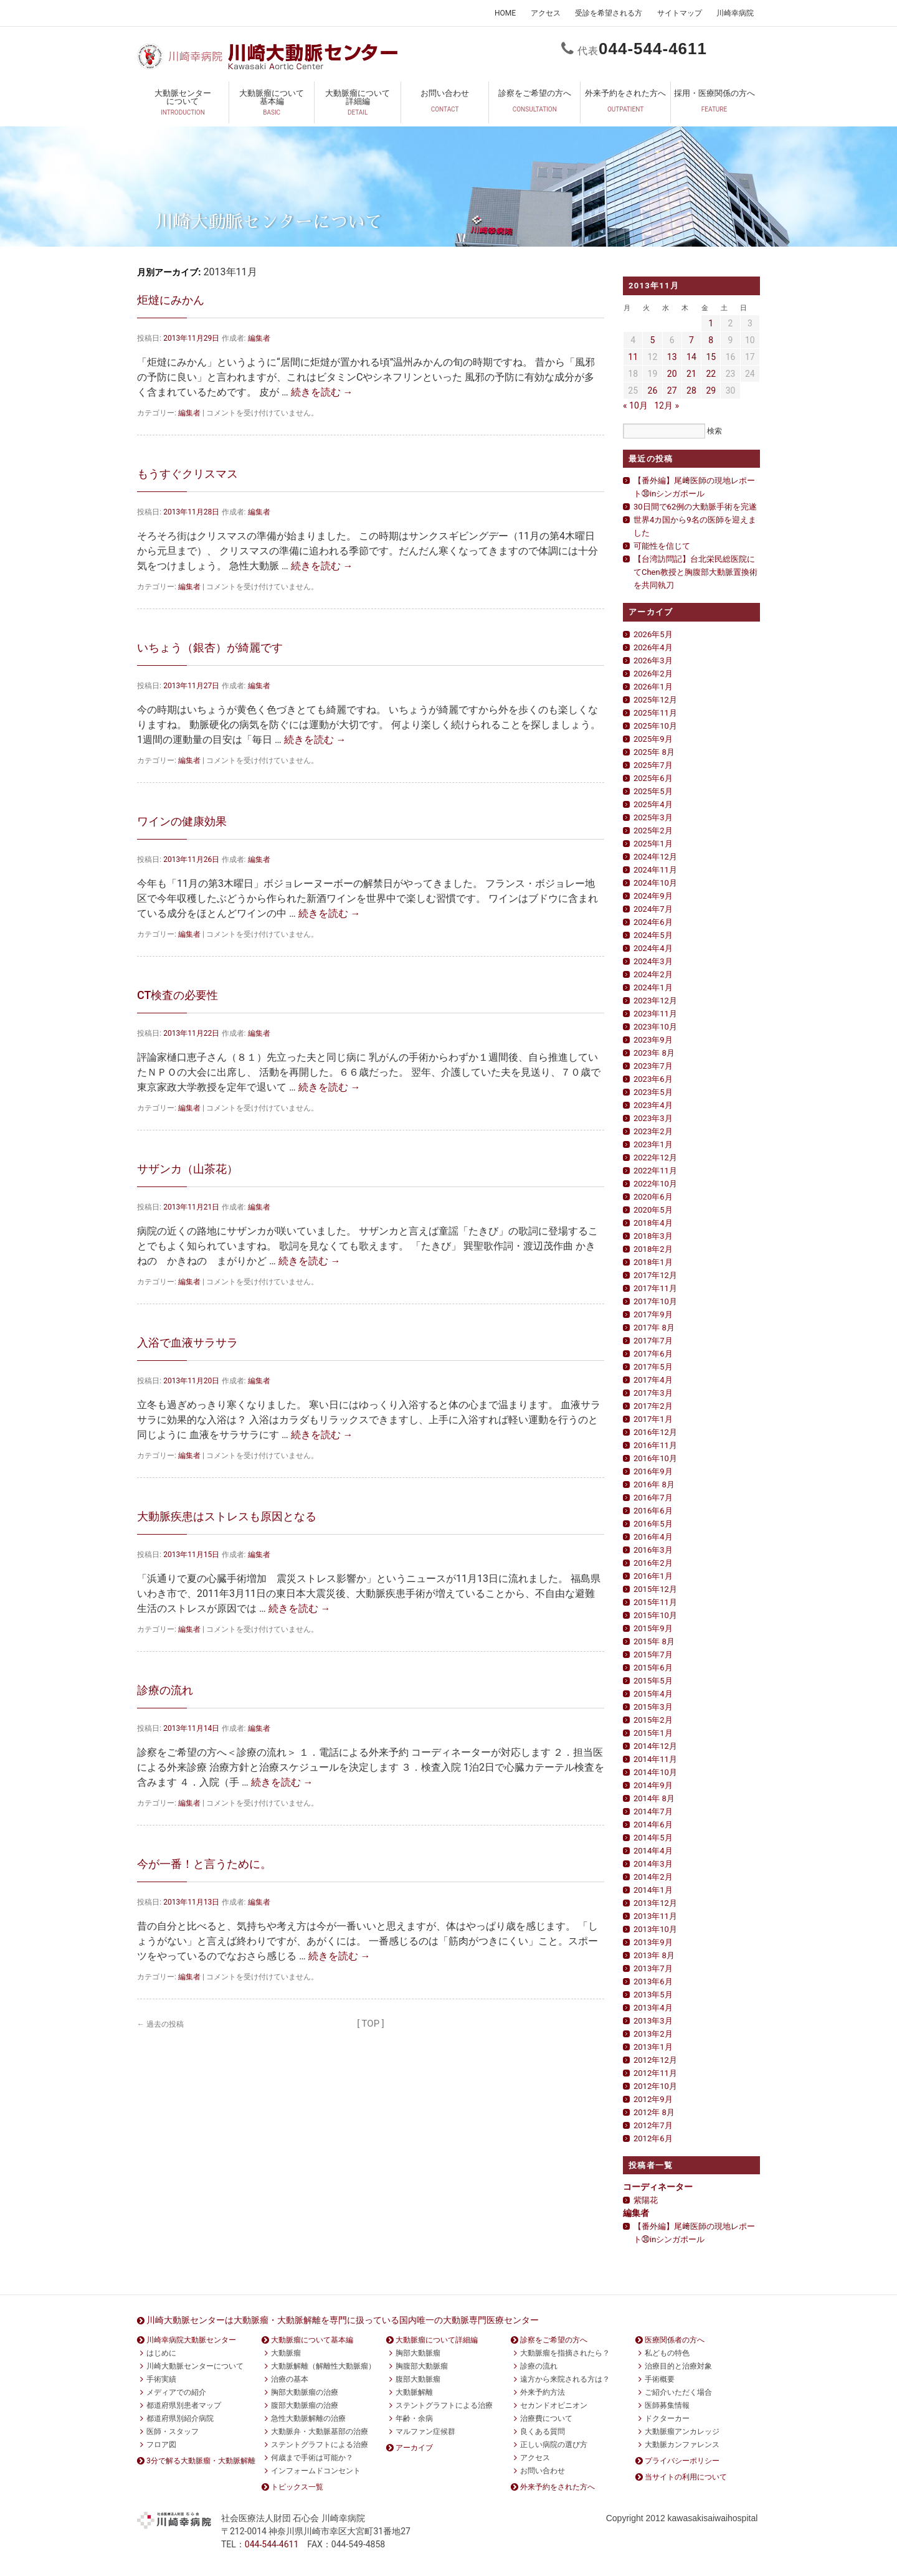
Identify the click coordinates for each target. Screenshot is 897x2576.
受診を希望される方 (608, 13)
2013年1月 (653, 2047)
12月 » (666, 405)
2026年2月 (653, 673)
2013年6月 (653, 1981)
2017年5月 (653, 1366)
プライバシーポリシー (682, 2460)
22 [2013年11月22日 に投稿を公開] (711, 374)
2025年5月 (653, 791)
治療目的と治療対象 (678, 2366)
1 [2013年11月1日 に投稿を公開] (710, 323)
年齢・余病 (414, 2418)
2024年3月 (653, 961)
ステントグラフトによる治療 (319, 2444)
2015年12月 (655, 1589)
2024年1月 (653, 987)
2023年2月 (653, 1131)
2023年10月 (655, 1026)
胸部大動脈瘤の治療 (304, 2392)
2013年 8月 (654, 1955)
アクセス (546, 13)
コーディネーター (658, 2187)
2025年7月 (653, 765)
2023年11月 (655, 1013)
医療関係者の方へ (675, 2340)
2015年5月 (653, 1680)
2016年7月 (653, 1497)
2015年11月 (655, 1602)
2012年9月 (653, 2099)
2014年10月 (655, 1772)
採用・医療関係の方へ (714, 104)
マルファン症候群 (425, 2431)
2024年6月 (653, 922)
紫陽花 (646, 2200)
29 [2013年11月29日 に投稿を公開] (711, 390)
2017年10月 (655, 1301)
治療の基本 (289, 2379)
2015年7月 (653, 1654)
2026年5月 (653, 634)
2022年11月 (655, 1170)
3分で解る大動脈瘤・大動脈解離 (200, 2460)
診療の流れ (165, 1690)
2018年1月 (653, 1262)
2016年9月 (653, 1471)
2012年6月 (653, 2138)
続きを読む (322, 392)
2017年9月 (653, 1314)
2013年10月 (655, 1929)
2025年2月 (653, 830)
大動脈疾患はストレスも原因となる (226, 1516)
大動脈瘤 (286, 2353)
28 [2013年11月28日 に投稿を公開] (691, 390)
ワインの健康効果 (182, 821)
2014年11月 (655, 1759)
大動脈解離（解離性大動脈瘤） (323, 2366)
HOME (505, 13)
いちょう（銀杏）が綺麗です (210, 647)
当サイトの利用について (686, 2477)
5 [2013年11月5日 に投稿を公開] (652, 340)
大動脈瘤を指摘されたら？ (565, 2353)
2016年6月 (653, 1510)
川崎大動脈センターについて (195, 2366)
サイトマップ (679, 13)
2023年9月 (653, 1039)
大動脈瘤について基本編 (271, 104)
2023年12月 (655, 1000)
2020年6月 (653, 1196)
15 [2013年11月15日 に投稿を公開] (711, 357)
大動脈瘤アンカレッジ (682, 2431)
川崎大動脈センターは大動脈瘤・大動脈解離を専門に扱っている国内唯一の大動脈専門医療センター (342, 2320)
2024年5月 (653, 935)
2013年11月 (655, 1916)
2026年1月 (653, 686)
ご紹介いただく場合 (678, 2392)
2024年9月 (653, 896)
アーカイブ (414, 2447)
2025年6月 (653, 778)
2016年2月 (653, 1563)
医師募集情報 (667, 2405)
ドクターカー (667, 2418)
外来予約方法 (542, 2392)
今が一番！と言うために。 (204, 1863)
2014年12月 (655, 1746)
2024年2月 (653, 974)
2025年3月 (653, 817)
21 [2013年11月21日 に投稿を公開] (691, 374)
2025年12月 (655, 699)
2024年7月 (653, 909)
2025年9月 (653, 739)
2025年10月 (655, 726)
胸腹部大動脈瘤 (422, 2366)
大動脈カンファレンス (682, 2444)
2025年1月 (653, 843)
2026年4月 (653, 647)
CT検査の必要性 (177, 995)
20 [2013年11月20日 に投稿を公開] (672, 374)
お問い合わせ (445, 104)
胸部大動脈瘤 (418, 2353)
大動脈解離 (414, 2392)
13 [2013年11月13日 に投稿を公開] (672, 357)
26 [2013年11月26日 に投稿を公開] (653, 390)
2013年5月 (653, 1994)
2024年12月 (655, 856)
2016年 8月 (654, 1484)
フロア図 (161, 2444)
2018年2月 (653, 1249)
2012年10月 (655, 2086)
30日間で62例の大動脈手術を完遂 (695, 506)
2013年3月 (653, 2020)
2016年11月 (655, 1445)
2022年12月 (655, 1157)
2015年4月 (653, 1693)
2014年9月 (653, 1785)
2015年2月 (653, 1720)
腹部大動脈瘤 (418, 2379)
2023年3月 (653, 1118)
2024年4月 (653, 948)
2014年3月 (653, 1863)
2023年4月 (653, 1105)
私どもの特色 (667, 2353)
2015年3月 (653, 1707)
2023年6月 (653, 1079)
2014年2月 (653, 1877)
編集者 (259, 338)
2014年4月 (653, 1850)
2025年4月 (653, 804)
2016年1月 (653, 1576)
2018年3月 (653, 1236)
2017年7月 (653, 1340)
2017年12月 (655, 1275)
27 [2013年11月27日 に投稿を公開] (672, 390)
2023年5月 (653, 1092)
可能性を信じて (662, 546)
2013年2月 (653, 2034)
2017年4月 (653, 1380)
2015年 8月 (654, 1641)
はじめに (161, 2353)
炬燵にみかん (170, 299)
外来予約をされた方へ (625, 104)
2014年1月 (653, 1890)
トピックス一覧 (297, 2487)
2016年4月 (653, 1536)
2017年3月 (653, 1393)
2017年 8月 (654, 1327)
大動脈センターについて (183, 104)
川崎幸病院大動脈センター (191, 2340)
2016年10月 (655, 1458)
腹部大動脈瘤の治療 (304, 2405)
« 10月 (635, 405)
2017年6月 (653, 1353)
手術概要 (660, 2379)
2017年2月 (653, 1406)
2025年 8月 (654, 752)
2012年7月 (653, 2125)
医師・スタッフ (172, 2431)
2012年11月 (655, 2073)
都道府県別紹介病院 (180, 2418)
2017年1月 (653, 1419)
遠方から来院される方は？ (565, 2379)
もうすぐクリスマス (187, 473)
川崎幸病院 (735, 13)
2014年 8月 (654, 1798)
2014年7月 (653, 1811)
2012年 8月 (654, 2112)
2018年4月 (653, 1223)
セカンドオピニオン (553, 2405)
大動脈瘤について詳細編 (357, 104)
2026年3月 (653, 660)
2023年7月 (653, 1066)
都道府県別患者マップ (183, 2405)
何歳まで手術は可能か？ (312, 2457)
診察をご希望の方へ (534, 104)
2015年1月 (653, 1733)
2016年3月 (653, 1550)
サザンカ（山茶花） (187, 1168)
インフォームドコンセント (316, 2470)
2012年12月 (655, 2060)
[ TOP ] (370, 2023)
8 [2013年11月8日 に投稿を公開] (710, 340)
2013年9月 (653, 1942)
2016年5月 (653, 1523)
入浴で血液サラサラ (187, 1342)
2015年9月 (653, 1628)
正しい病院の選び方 (553, 2444)
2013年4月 (653, 2007)
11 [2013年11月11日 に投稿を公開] (633, 357)
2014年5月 (653, 1837)
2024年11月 (655, 869)
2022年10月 (655, 1183)
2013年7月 (653, 1968)
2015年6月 (653, 1667)
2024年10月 (655, 883)
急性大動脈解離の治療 (308, 2418)
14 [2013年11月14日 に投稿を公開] (691, 357)
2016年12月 (655, 1432)
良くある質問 (542, 2431)
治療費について (546, 2418)
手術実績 (161, 2379)
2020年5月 (653, 1210)
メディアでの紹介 (176, 2392)
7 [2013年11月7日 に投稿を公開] (691, 340)
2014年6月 (653, 1824)
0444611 (653, 48)
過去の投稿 (160, 2024)
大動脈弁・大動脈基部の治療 (319, 2431)
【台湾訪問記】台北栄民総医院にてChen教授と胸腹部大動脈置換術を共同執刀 (695, 572)
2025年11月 (655, 712)
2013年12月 (655, 1903)
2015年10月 (655, 1615)
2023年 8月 (654, 1053)
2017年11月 (655, 1288)
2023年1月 (653, 1144)
